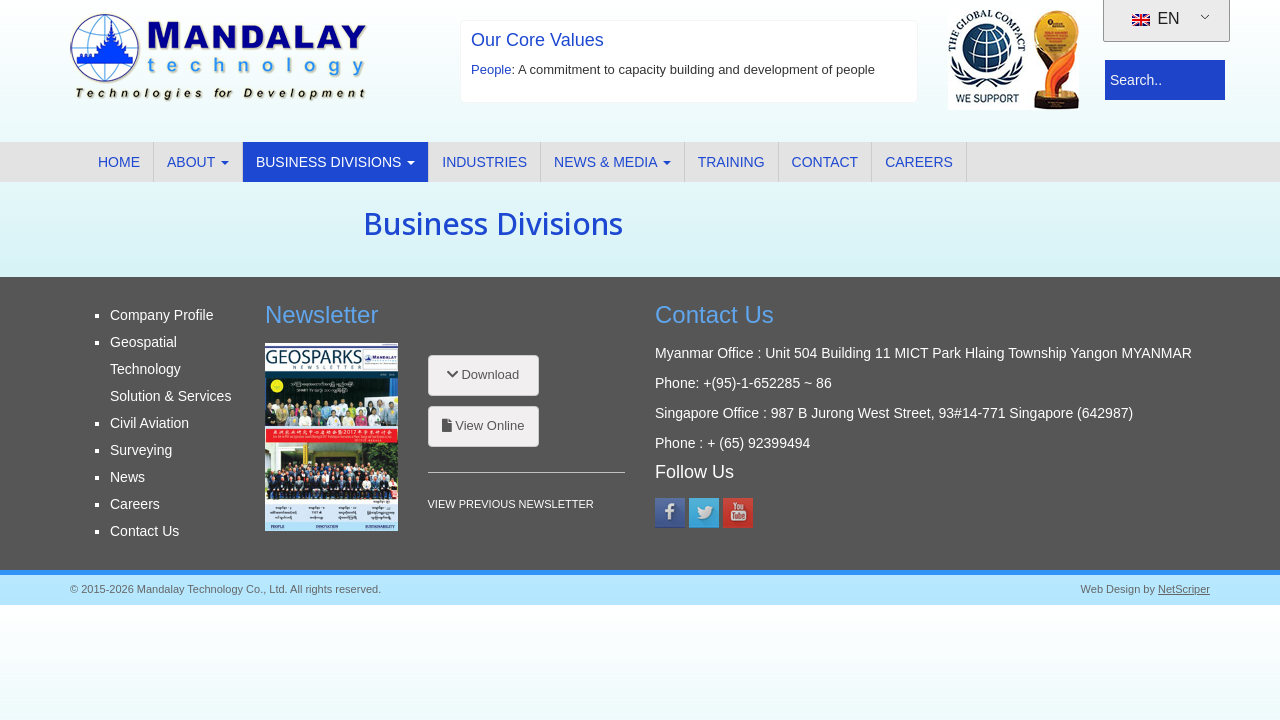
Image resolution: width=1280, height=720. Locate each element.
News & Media (612, 162)
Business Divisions (335, 162)
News (127, 477)
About (198, 162)
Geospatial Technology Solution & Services (170, 369)
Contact (825, 162)
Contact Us (144, 531)
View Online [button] (483, 425)
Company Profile (162, 315)
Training (731, 162)
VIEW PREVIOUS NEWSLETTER (511, 504)
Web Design (1111, 589)
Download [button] (483, 374)
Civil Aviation (149, 423)
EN (1156, 18)
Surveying (141, 450)
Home (119, 162)
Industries (484, 162)
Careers (919, 162)
